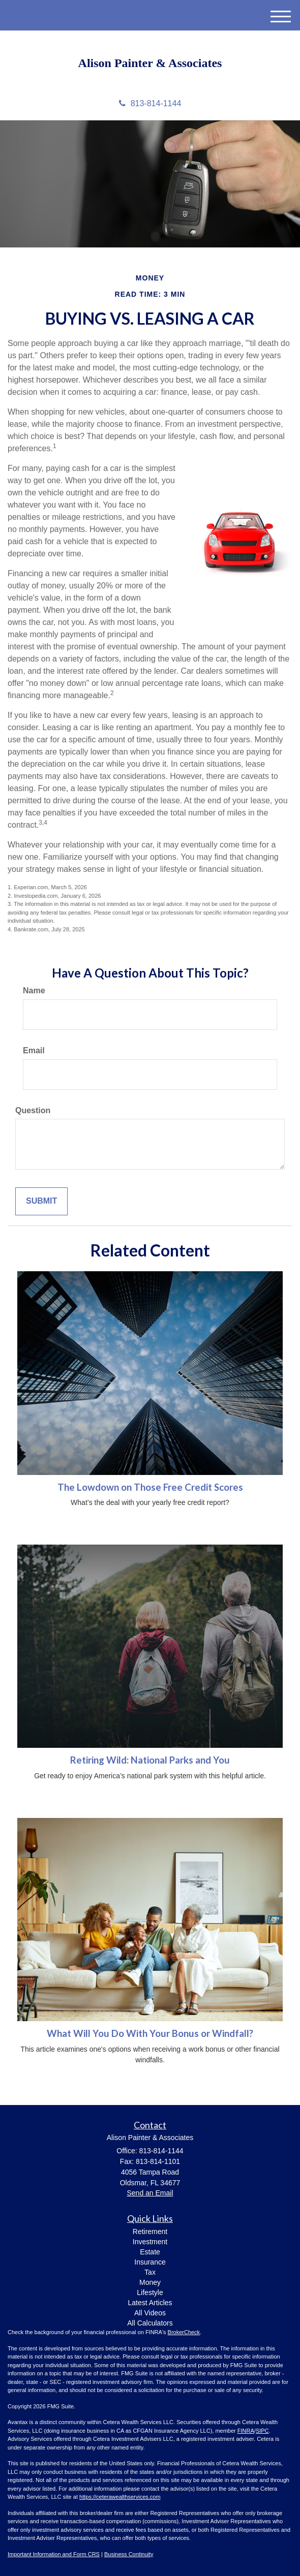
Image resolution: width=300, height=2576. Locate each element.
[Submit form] (41, 1201)
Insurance (149, 2262)
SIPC (262, 2431)
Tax (150, 2272)
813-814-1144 (150, 103)
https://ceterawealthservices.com (120, 2497)
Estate (150, 2252)
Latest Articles (150, 2303)
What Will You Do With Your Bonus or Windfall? (150, 2033)
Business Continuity (129, 2554)
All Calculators (149, 2323)
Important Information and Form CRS (54, 2554)
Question (32, 1110)
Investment (150, 2242)
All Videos (150, 2313)
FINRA (245, 2431)
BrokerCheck (184, 2332)
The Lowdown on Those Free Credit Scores (150, 1487)
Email (34, 1050)
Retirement (150, 2231)
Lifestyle (150, 2292)
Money (150, 2282)
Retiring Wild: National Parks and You (150, 1760)
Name (34, 990)
